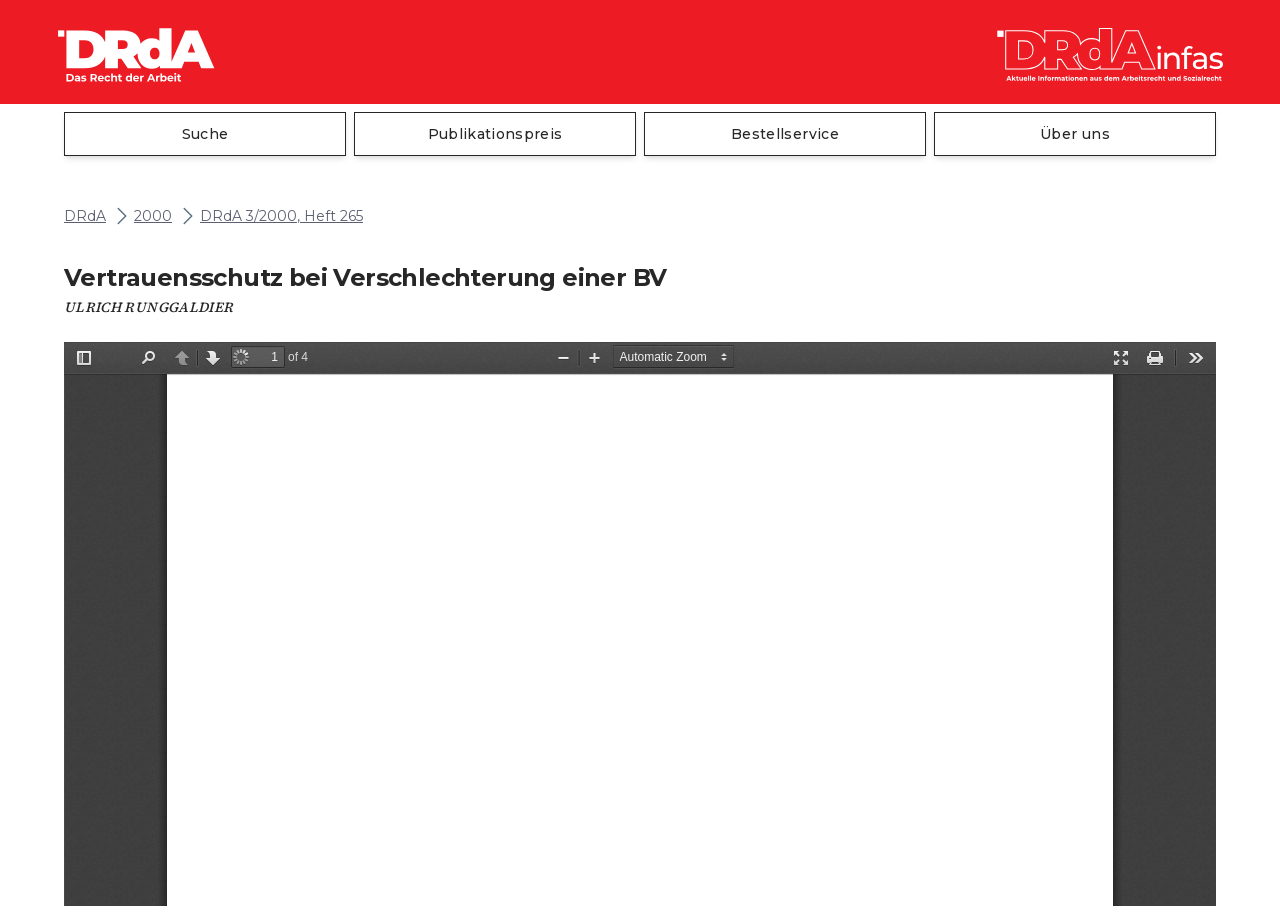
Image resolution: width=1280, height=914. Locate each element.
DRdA (85, 216)
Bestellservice (785, 134)
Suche (205, 134)
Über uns (1075, 134)
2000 (153, 216)
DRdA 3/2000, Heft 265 (281, 216)
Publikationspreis (495, 134)
